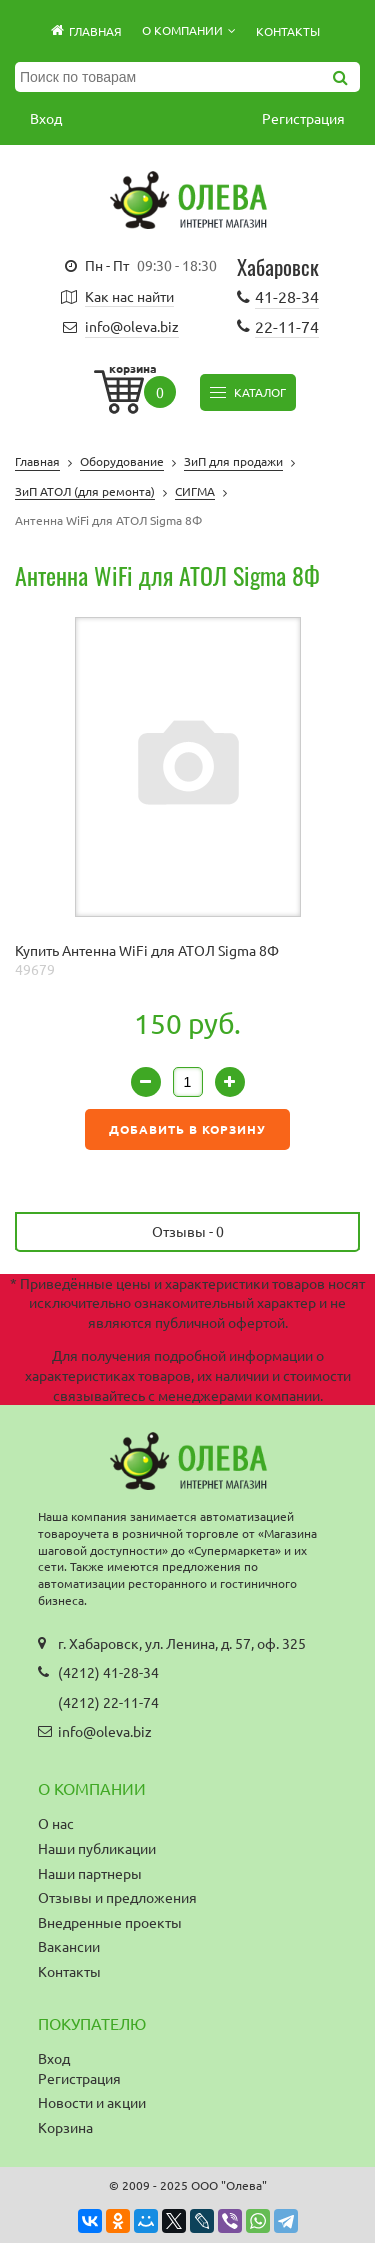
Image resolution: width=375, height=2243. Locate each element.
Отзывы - (188, 1231)
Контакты (288, 31)
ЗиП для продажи (233, 461)
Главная (37, 461)
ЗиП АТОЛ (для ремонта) (85, 491)
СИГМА (195, 491)
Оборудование (122, 461)
